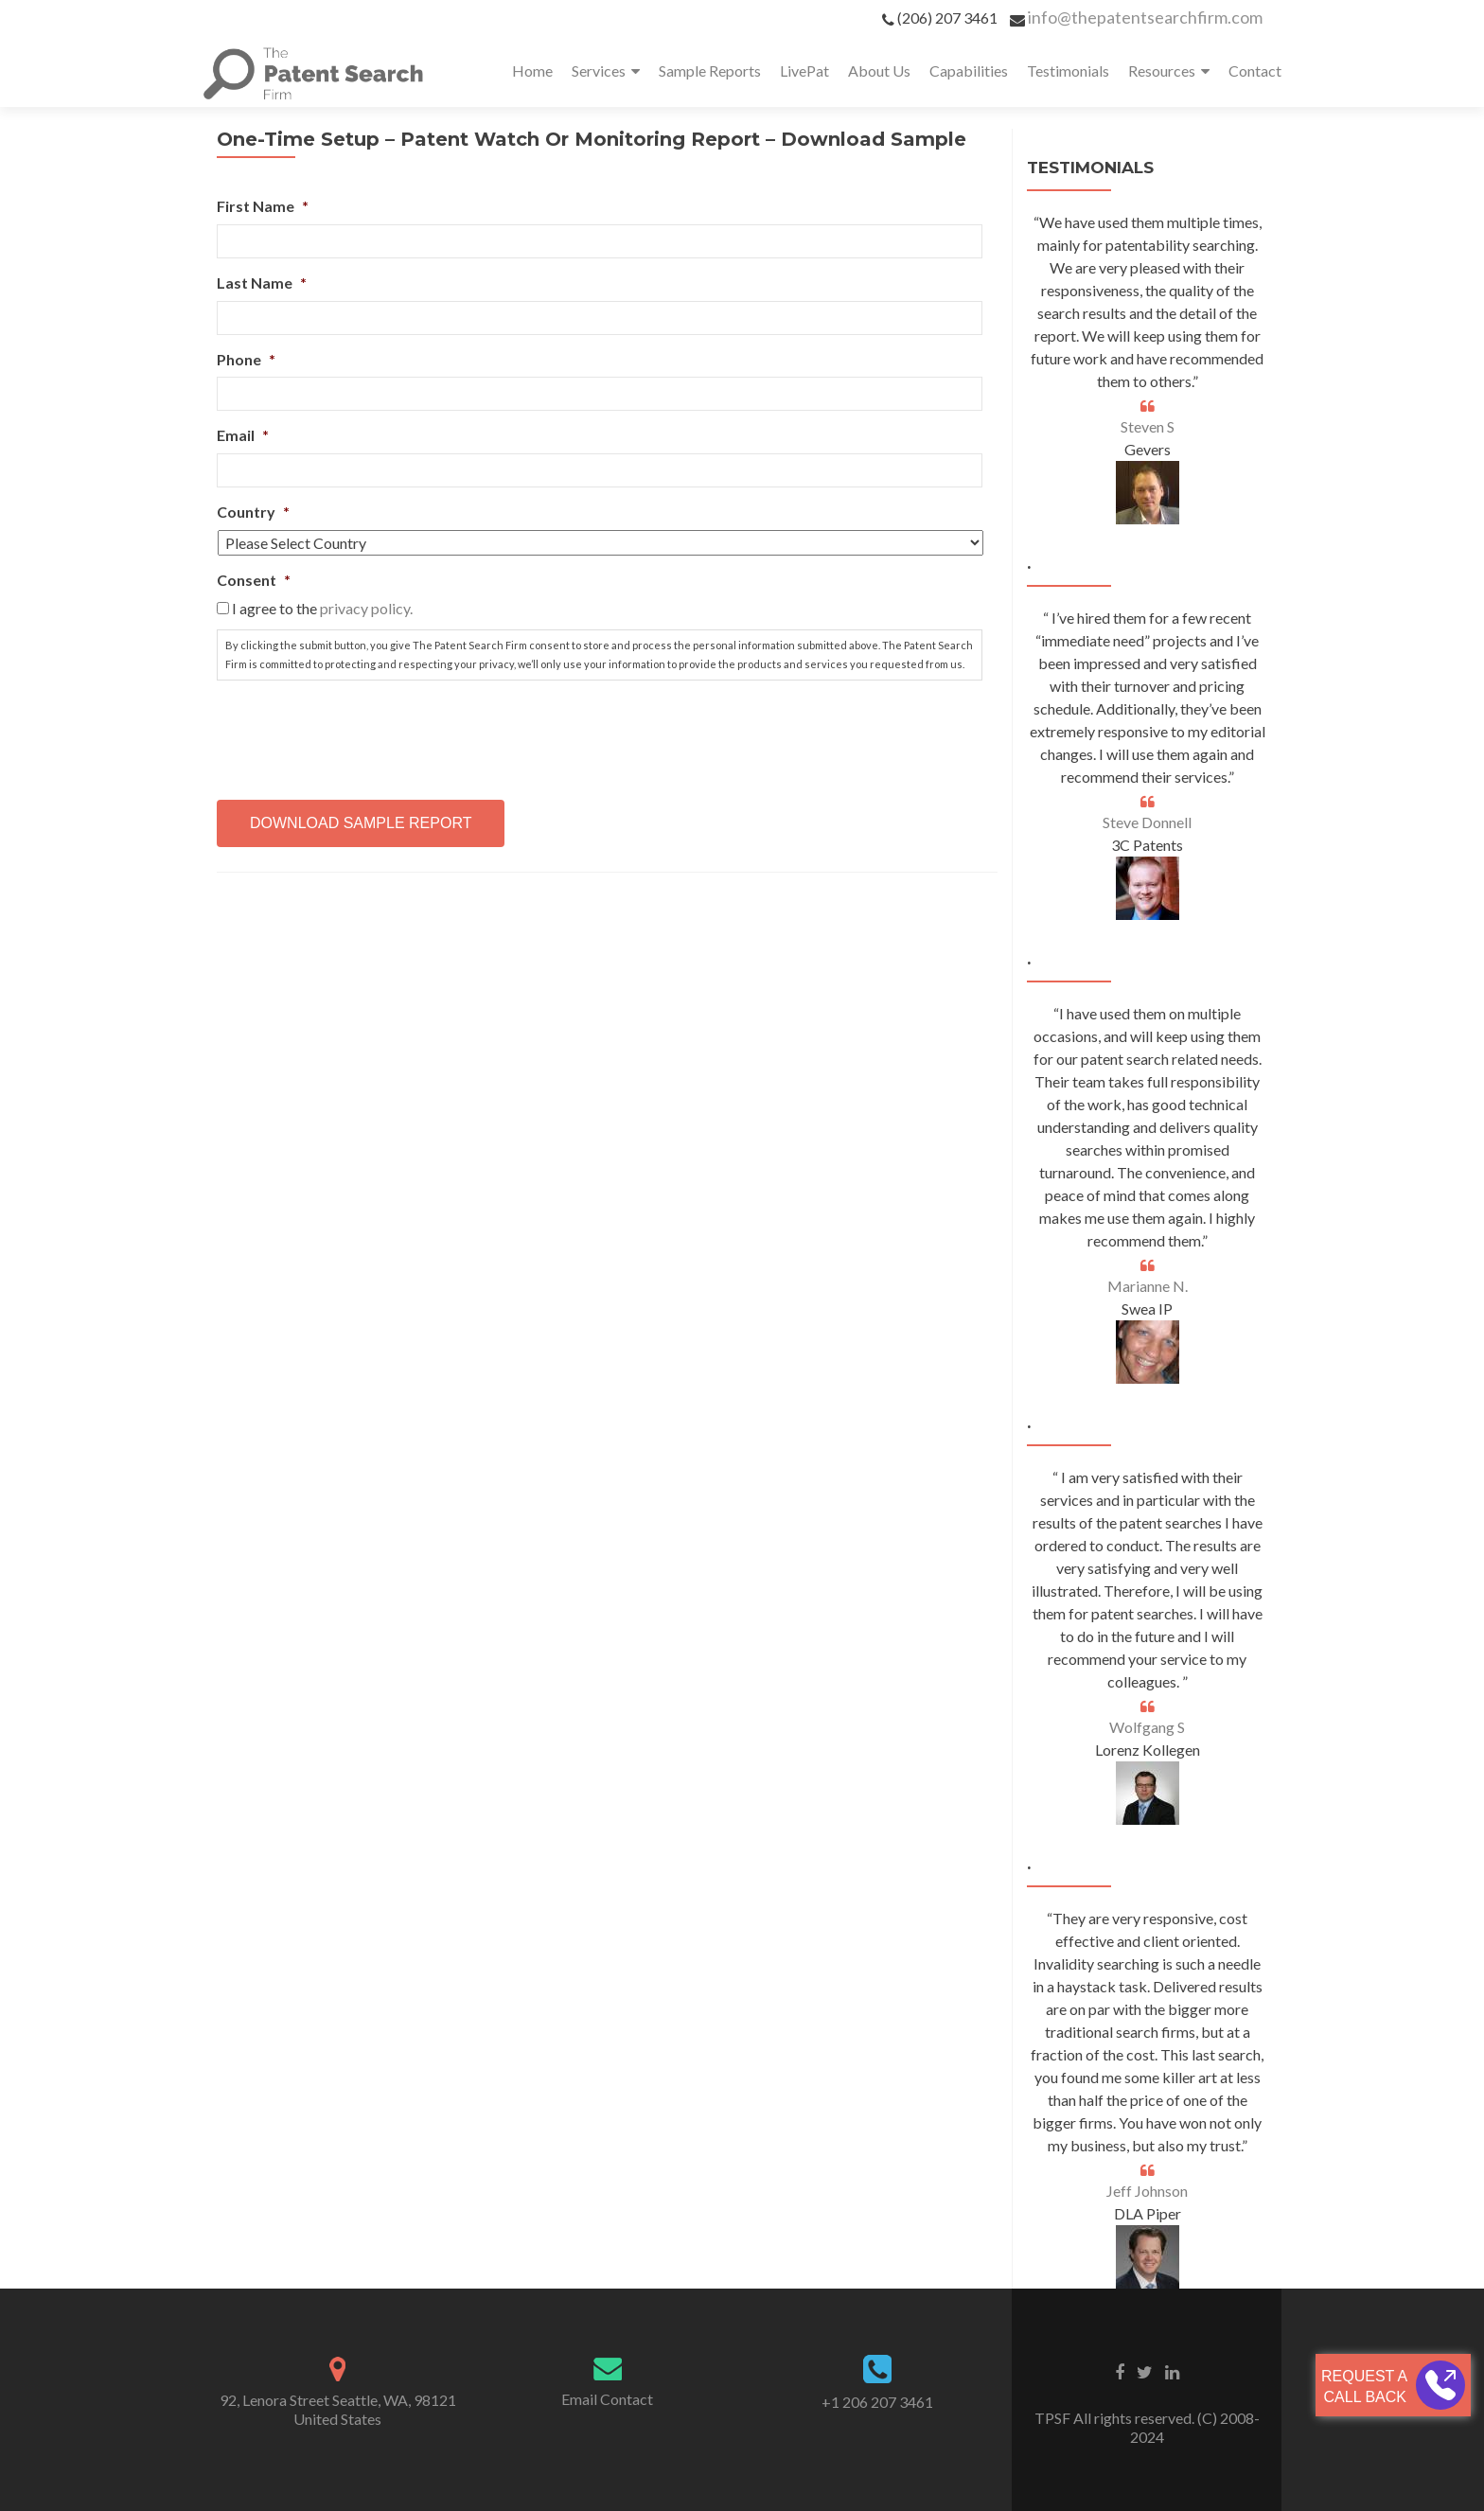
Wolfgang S (1147, 1727)
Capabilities (968, 71)
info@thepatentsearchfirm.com (1145, 17)
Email (243, 435)
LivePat (804, 71)
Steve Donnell (1147, 822)
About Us (879, 71)
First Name (263, 206)
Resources (1161, 71)
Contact (1254, 71)
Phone (246, 359)
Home (532, 71)
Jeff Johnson (1147, 2191)
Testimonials (1068, 71)
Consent (254, 580)
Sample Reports (710, 71)
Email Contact (607, 2399)
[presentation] (360, 732)
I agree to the (322, 608)
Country (253, 512)
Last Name (262, 283)
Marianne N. (1147, 1286)
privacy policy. (366, 608)
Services (599, 71)
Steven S (1148, 426)
